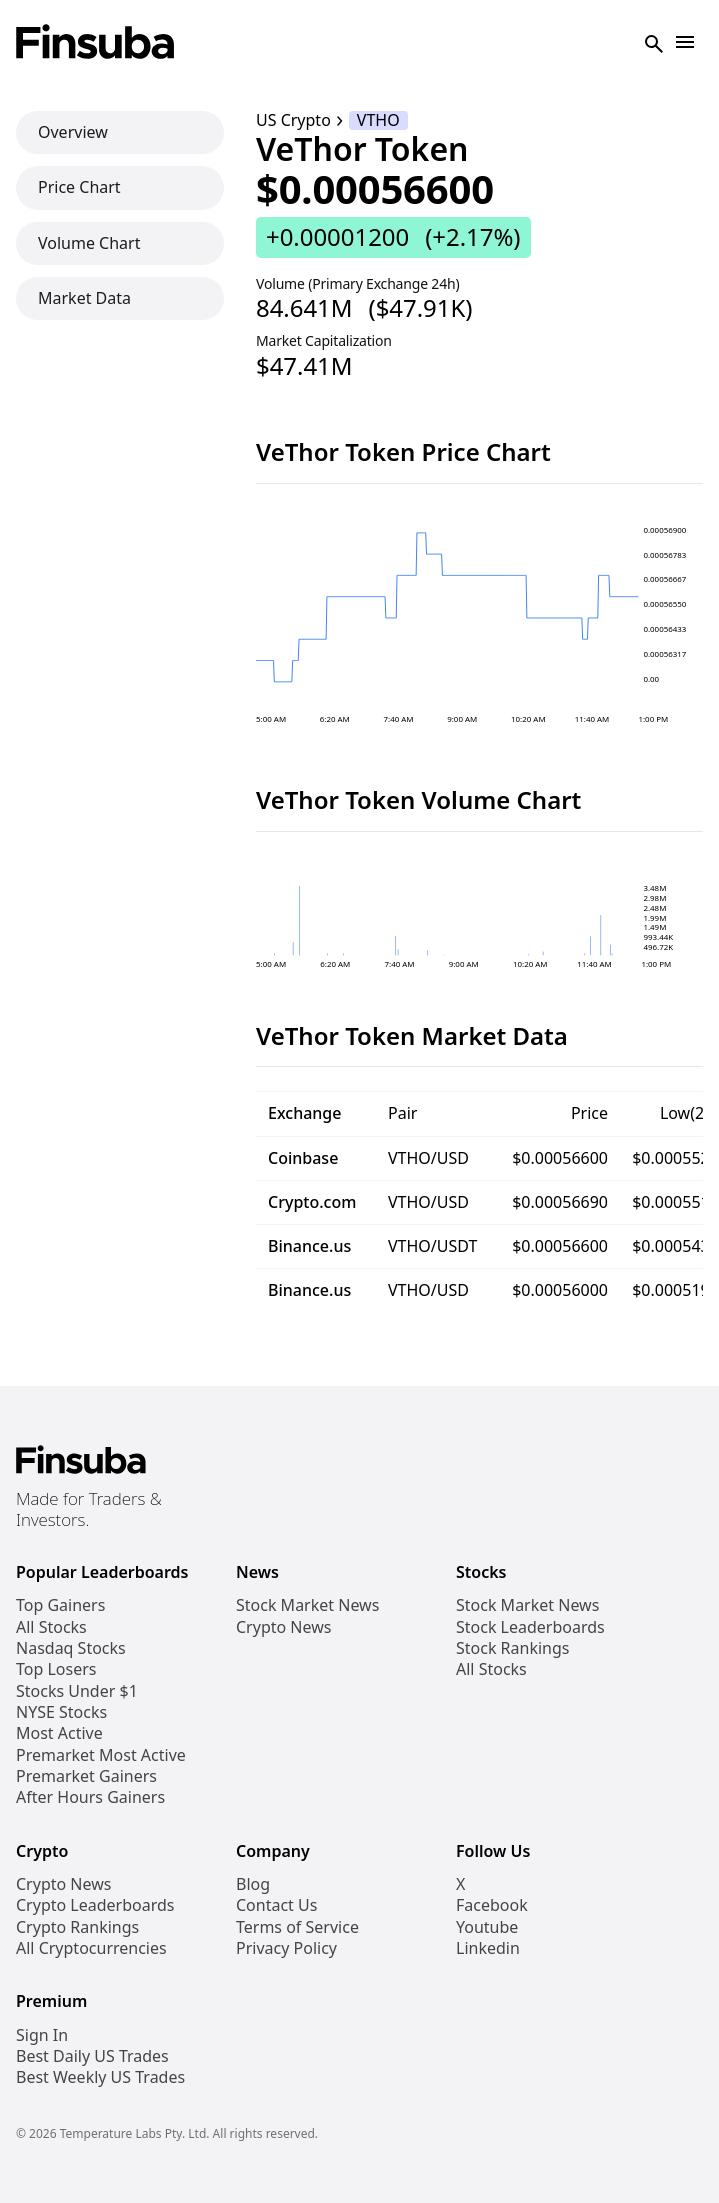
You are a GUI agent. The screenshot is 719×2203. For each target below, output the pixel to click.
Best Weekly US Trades (100, 2077)
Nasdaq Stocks (71, 1648)
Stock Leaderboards (530, 1627)
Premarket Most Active (101, 1755)
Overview (73, 132)
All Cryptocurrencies (91, 1948)
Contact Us (276, 1905)
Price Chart (79, 187)
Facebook (492, 1905)
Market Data (84, 298)
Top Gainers (60, 1605)
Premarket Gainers (86, 1776)
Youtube (487, 1927)
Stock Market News (307, 1605)
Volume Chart (89, 243)
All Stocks (51, 1627)
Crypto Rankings (77, 1927)
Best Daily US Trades (92, 2056)
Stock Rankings (513, 1648)
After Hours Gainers (90, 1797)
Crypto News (283, 1627)
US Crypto (293, 120)
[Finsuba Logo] (95, 43)
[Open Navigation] (685, 43)
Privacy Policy (286, 1948)
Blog (253, 1884)
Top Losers (56, 1669)
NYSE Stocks (61, 1712)
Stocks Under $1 (77, 1691)
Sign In (42, 2035)
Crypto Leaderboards (95, 1905)
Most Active (59, 1733)
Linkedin (488, 1948)
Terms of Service (297, 1927)
